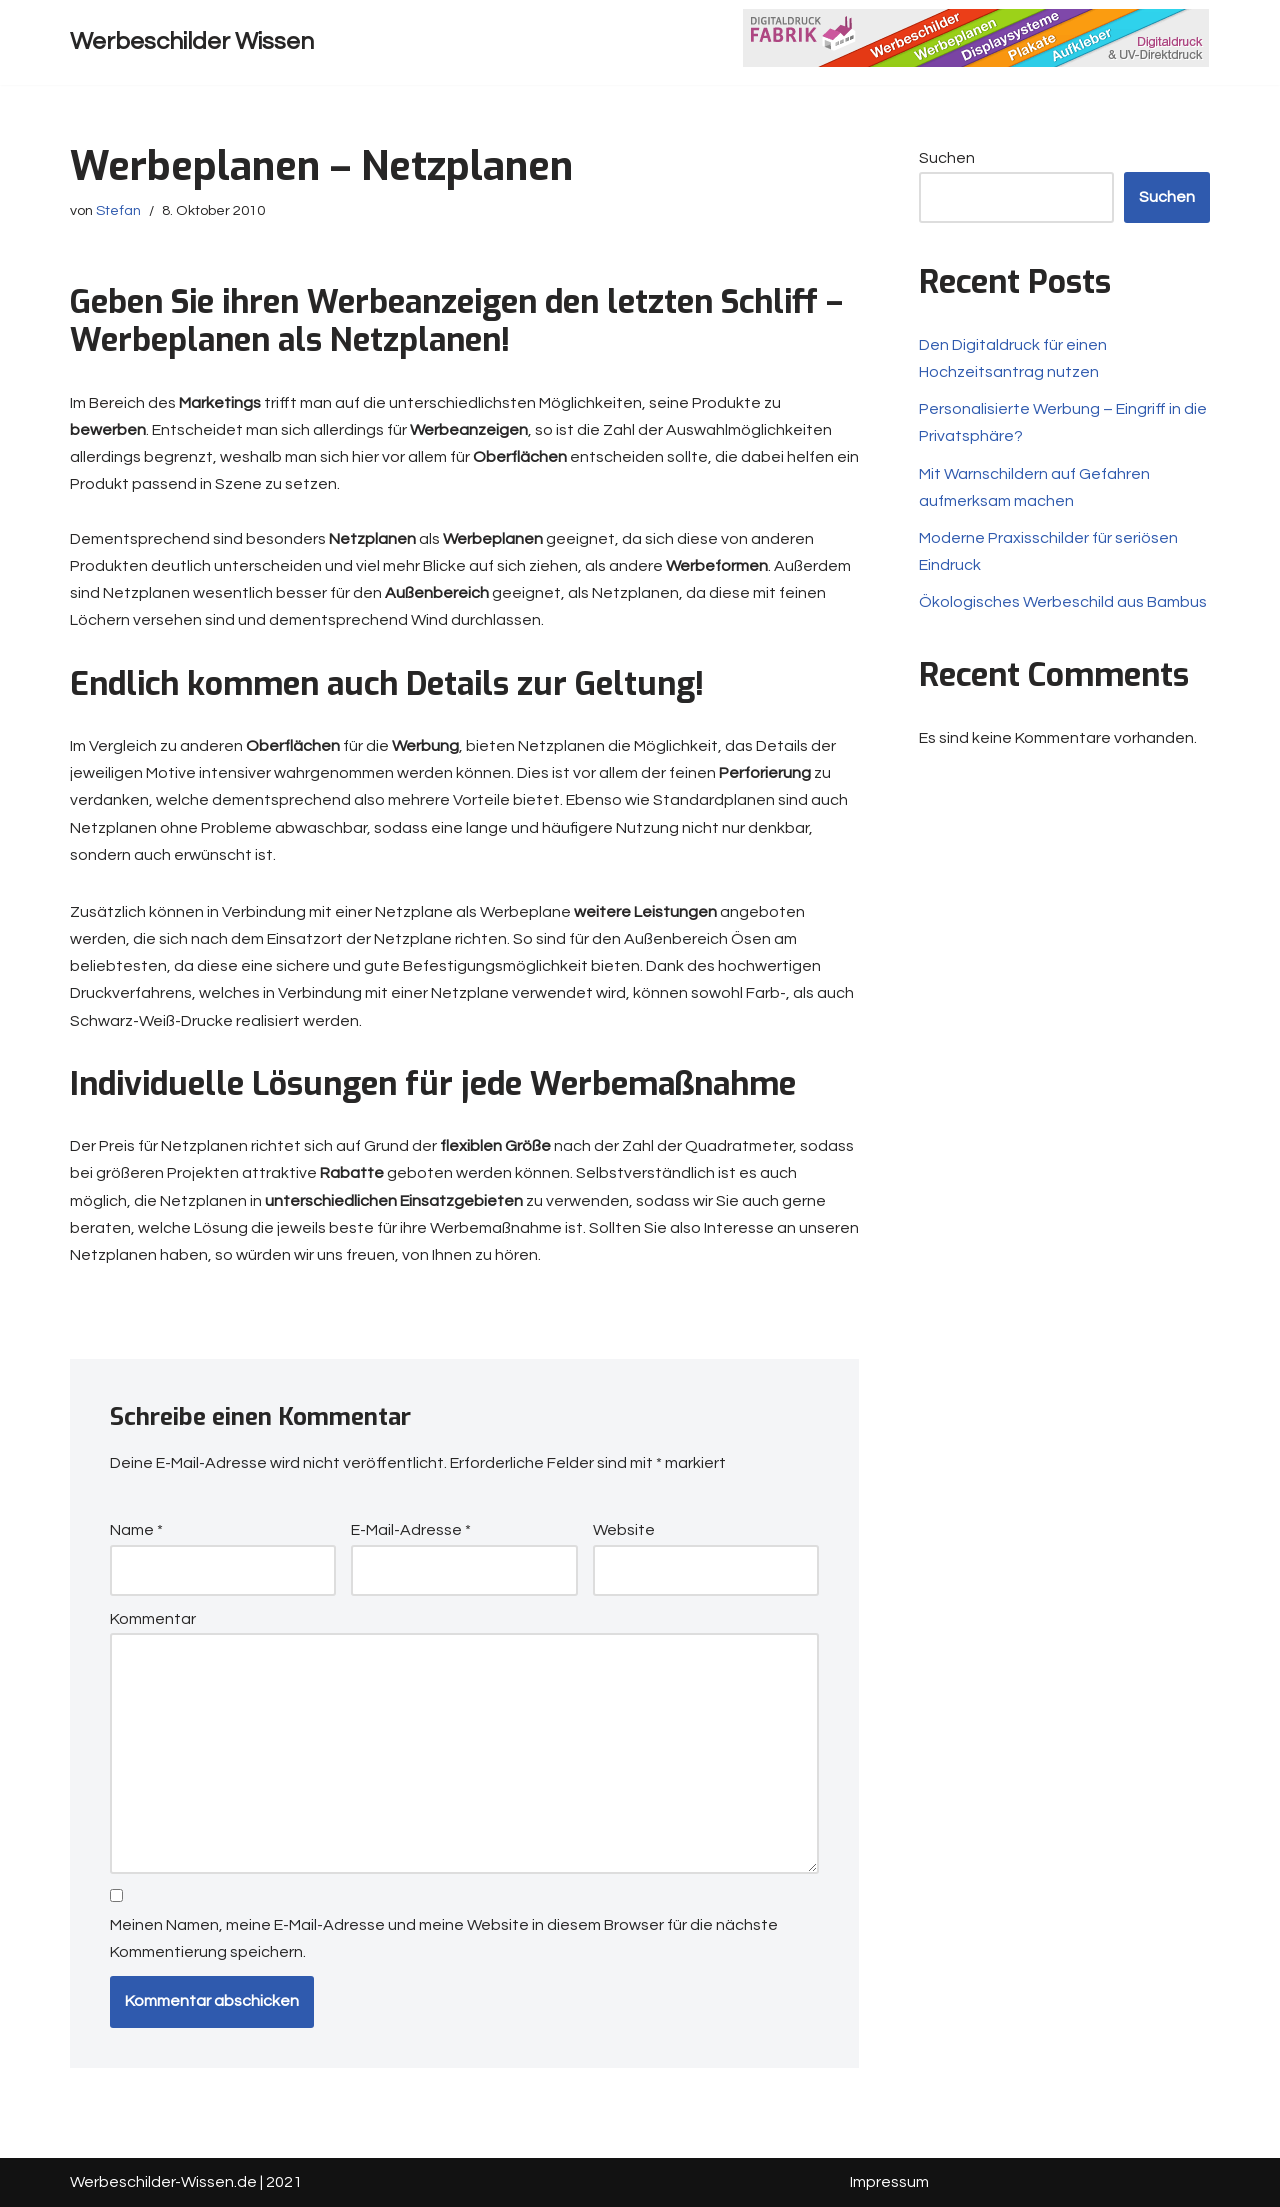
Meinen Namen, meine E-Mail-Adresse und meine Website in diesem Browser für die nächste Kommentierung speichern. (444, 1938)
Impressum (889, 2182)
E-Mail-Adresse (411, 1530)
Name (136, 1530)
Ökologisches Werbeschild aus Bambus (1063, 602)
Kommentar (153, 1619)
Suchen (947, 158)
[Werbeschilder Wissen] (192, 42)
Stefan (118, 210)
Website (624, 1530)
